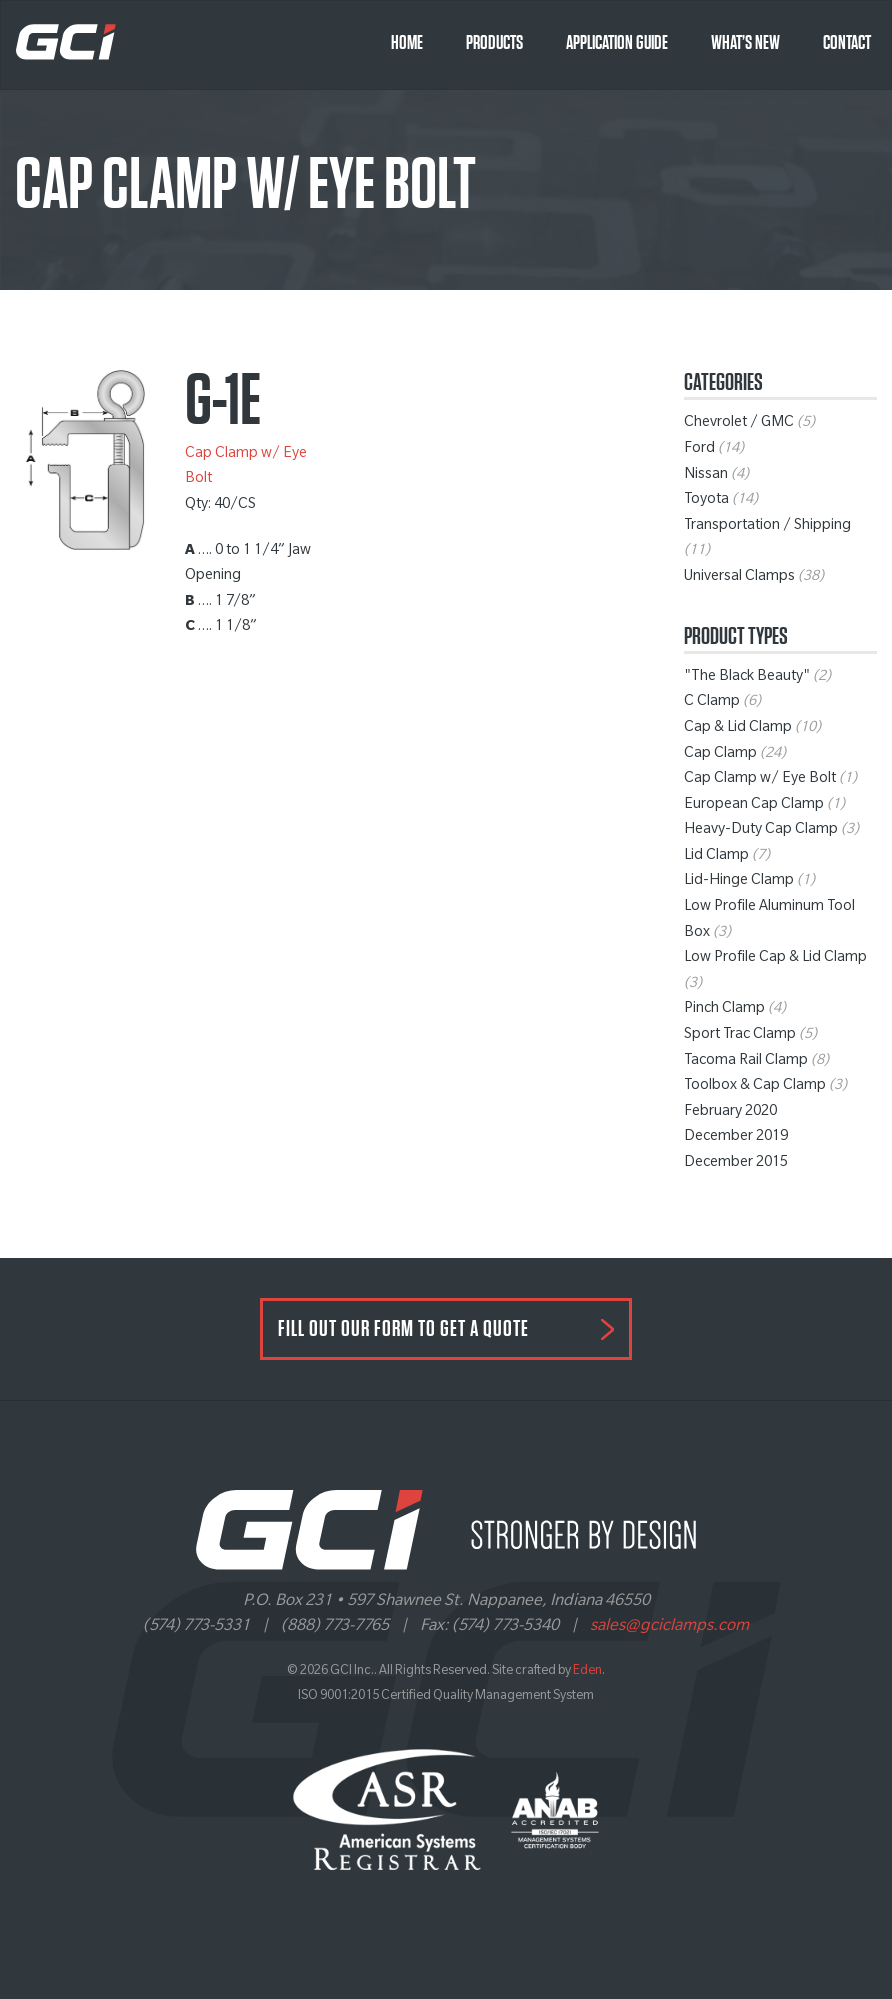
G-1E (223, 401)
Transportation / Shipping (767, 527)
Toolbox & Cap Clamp (755, 1087)
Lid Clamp (716, 857)
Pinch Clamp (724, 1010)
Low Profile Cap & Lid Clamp (775, 959)
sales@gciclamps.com (669, 1627)
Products (494, 43)
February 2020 (730, 1113)
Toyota (706, 501)
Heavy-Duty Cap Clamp (761, 831)
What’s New (745, 43)
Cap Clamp (720, 755)
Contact (847, 43)
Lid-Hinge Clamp (739, 882)
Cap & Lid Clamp (738, 729)
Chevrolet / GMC (739, 424)
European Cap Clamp (754, 806)
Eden (587, 1672)
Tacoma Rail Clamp (746, 1062)
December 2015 (736, 1164)
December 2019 (736, 1138)
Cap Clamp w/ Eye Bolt (760, 780)
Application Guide (617, 43)
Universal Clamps (739, 578)
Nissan (706, 476)
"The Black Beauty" (747, 678)
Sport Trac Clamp (740, 1036)
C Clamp (712, 703)
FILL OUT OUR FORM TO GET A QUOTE (403, 1329)
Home (407, 43)
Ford (699, 450)
